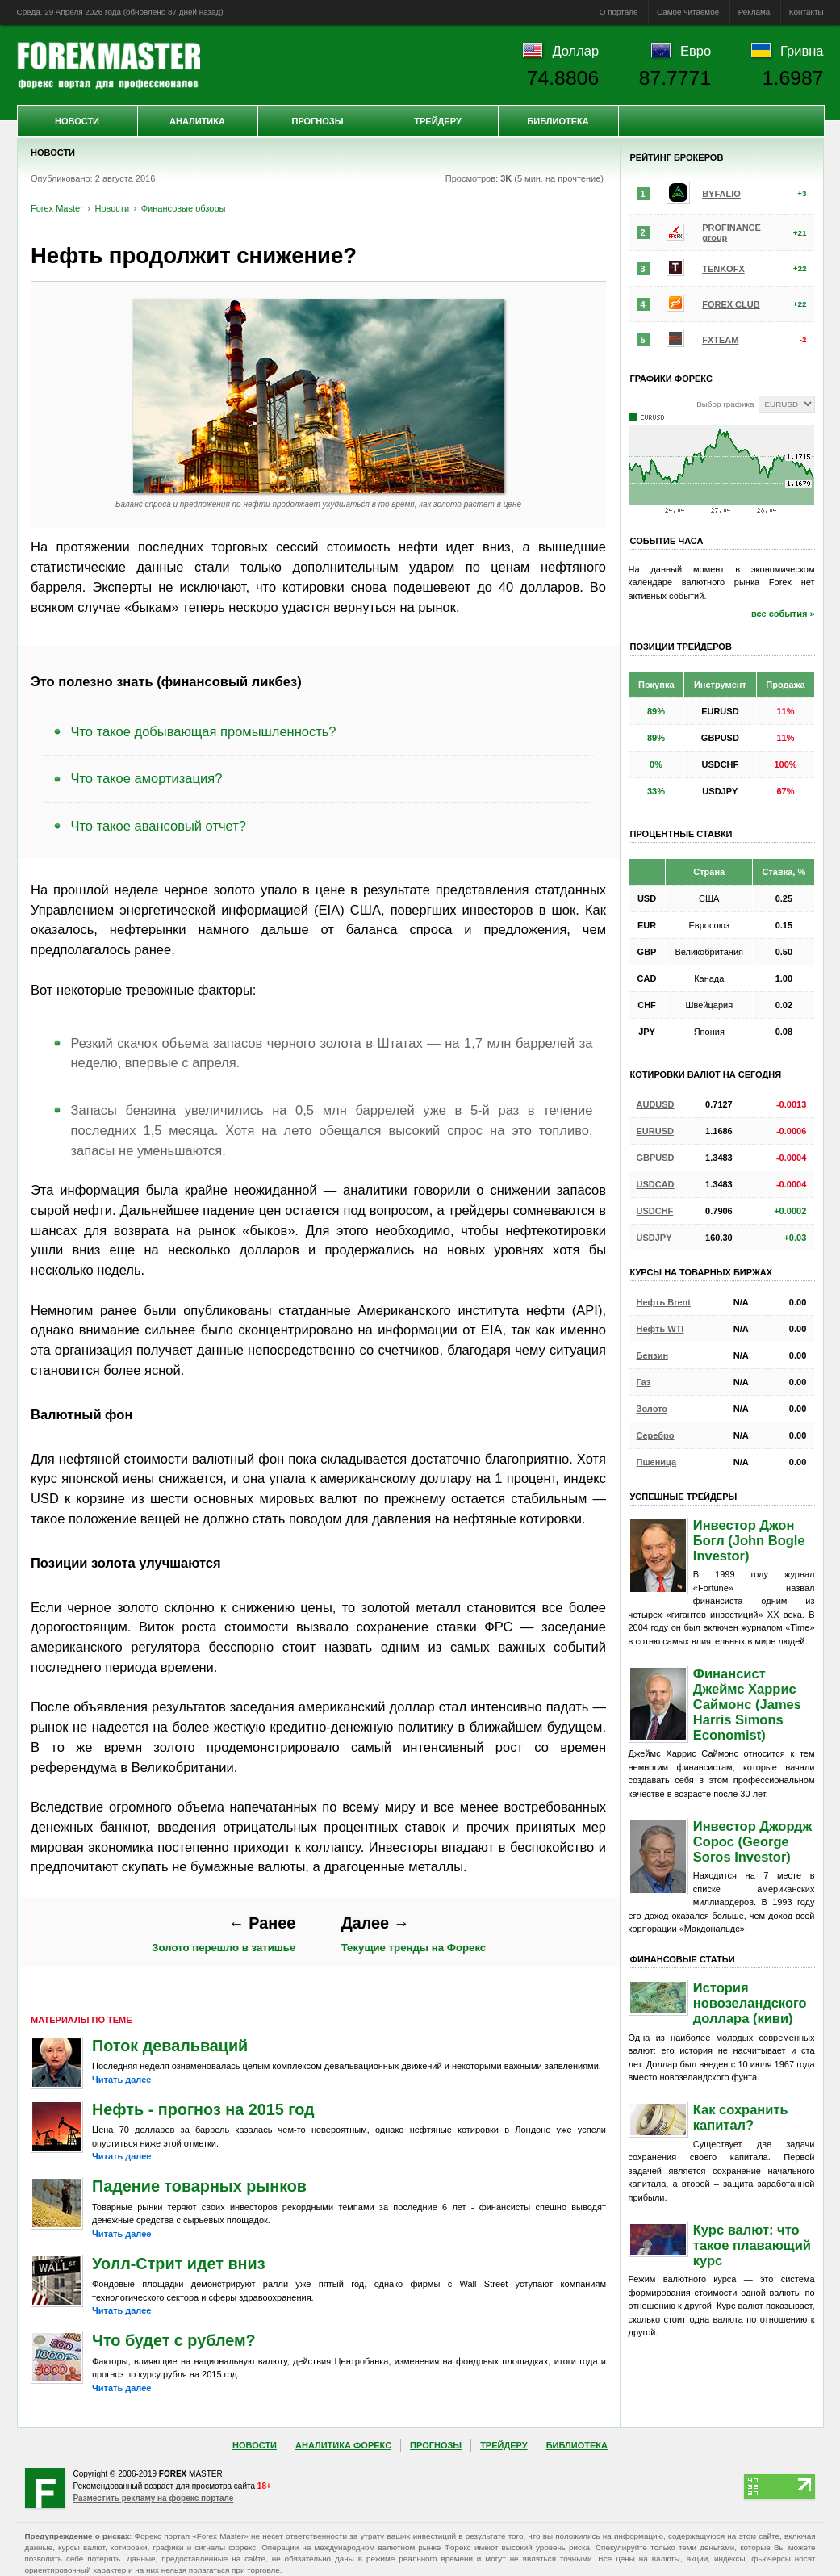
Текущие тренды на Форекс (413, 1934)
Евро (695, 51)
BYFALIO (721, 194)
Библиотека (557, 121)
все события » (783, 613)
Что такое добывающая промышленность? (203, 731)
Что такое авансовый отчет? (158, 826)
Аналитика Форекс (343, 2445)
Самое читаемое (688, 11)
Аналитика (197, 121)
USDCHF (655, 1211)
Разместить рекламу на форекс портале (153, 2498)
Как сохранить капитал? (740, 2117)
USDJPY (654, 1237)
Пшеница (657, 1462)
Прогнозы (317, 121)
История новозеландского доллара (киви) (750, 2002)
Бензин (653, 1355)
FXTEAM (720, 340)
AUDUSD (656, 1104)
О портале (619, 11)
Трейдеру (438, 121)
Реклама (754, 11)
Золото (652, 1409)
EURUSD (655, 1131)
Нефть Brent (664, 1302)
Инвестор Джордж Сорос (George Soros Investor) (752, 1841)
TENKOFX (723, 269)
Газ (644, 1382)
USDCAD (656, 1184)
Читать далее (121, 2079)
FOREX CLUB (731, 304)
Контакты (806, 11)
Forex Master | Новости (108, 65)
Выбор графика (725, 404)
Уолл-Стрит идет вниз (178, 2263)
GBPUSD (656, 1157)
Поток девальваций (170, 2046)
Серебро (656, 1435)
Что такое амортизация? (147, 778)
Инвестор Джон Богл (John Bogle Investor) (749, 1540)
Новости (77, 121)
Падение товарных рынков (199, 2186)
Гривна (801, 51)
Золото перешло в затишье (223, 1934)
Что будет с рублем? (174, 2340)
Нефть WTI (660, 1329)
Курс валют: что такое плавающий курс (752, 2245)
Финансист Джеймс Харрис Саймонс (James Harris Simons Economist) (747, 1704)
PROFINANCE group (731, 232)
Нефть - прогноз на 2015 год (203, 2109)
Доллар (575, 51)
